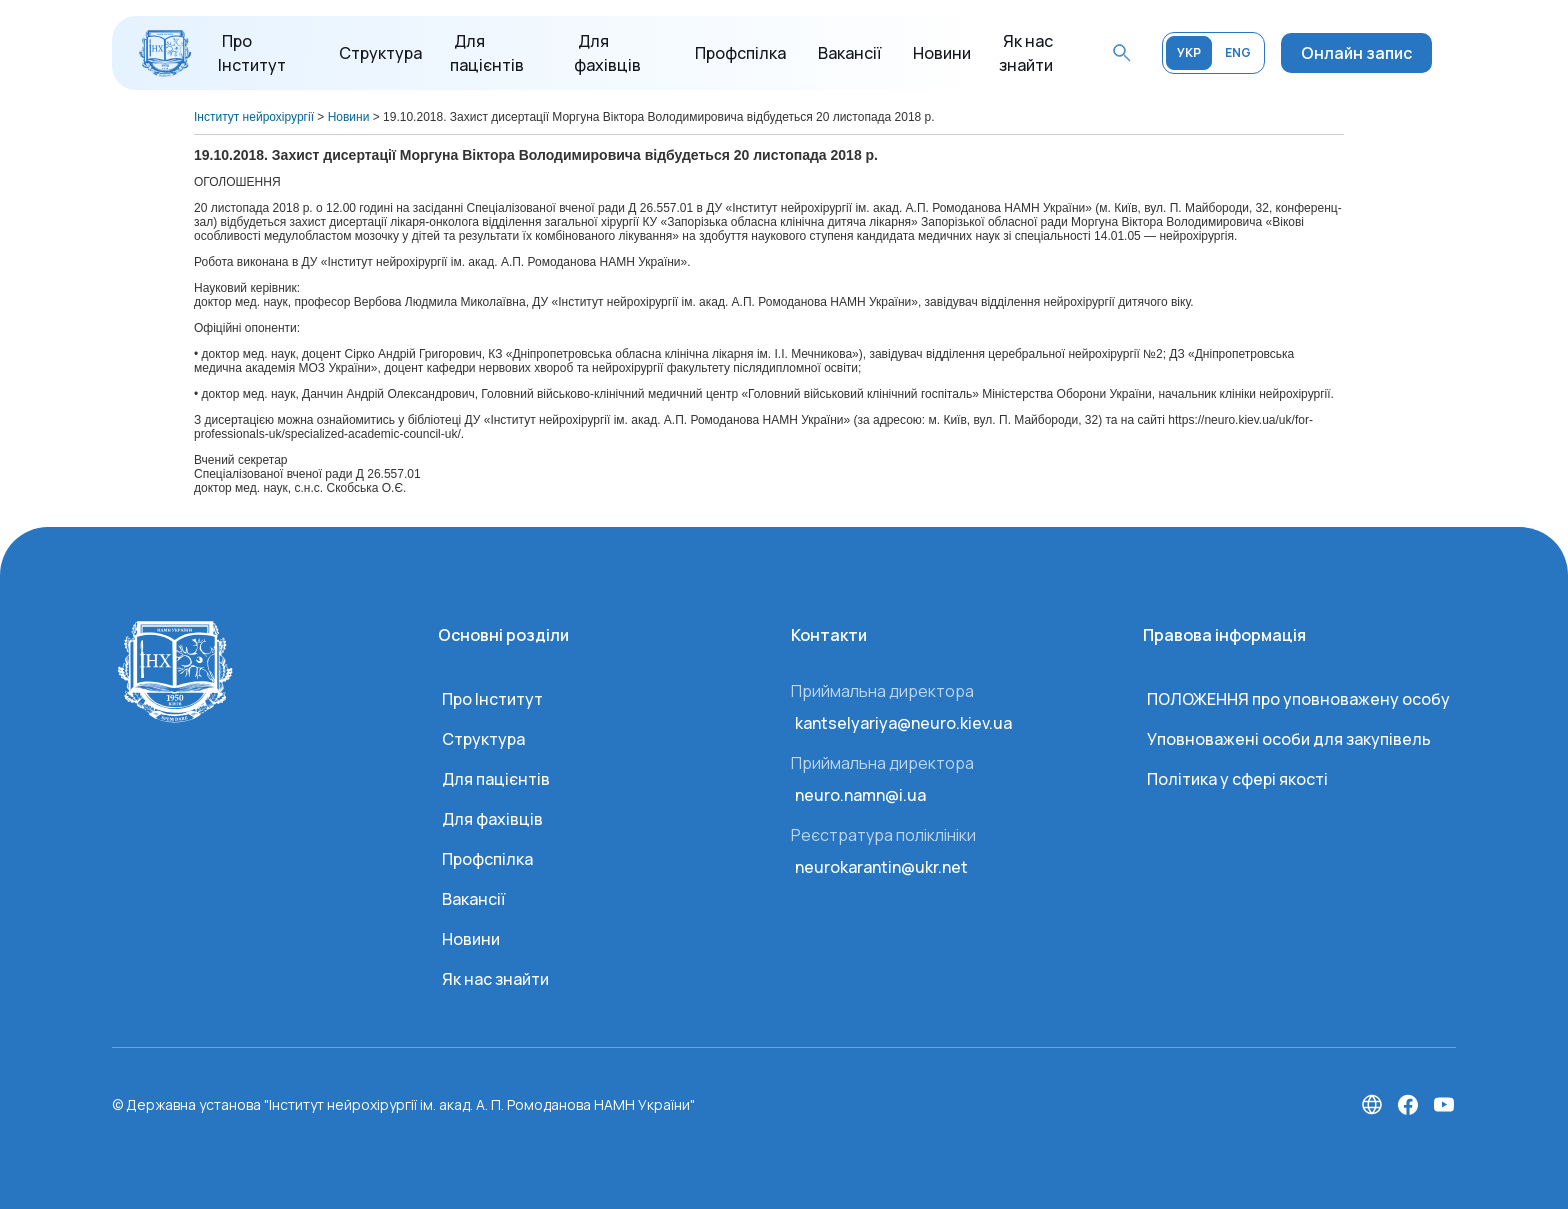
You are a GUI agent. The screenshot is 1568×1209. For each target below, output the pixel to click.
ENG (1238, 52)
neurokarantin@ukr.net (881, 867)
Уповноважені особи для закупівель (1289, 739)
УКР (1189, 52)
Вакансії (849, 53)
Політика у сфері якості (1237, 779)
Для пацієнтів (496, 779)
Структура (380, 53)
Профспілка (740, 53)
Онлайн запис (1356, 53)
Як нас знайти (495, 979)
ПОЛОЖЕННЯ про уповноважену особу (1298, 699)
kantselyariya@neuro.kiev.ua (903, 723)
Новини (942, 53)
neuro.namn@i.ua (860, 795)
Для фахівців (492, 819)
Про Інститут (492, 699)
